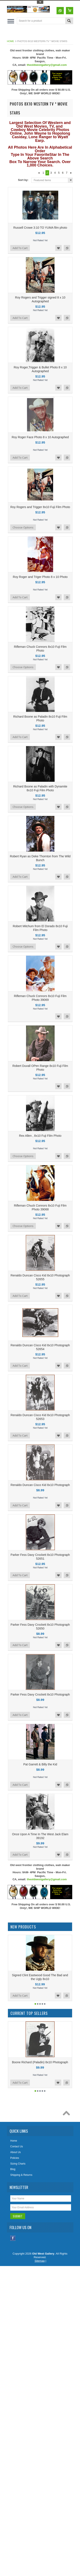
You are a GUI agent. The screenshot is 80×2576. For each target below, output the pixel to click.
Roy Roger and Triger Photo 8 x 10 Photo (40, 577)
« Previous (38, 172)
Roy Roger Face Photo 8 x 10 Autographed (40, 437)
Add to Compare (67, 248)
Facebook (13, 2238)
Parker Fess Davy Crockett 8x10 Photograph (40, 1694)
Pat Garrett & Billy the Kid (40, 1764)
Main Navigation (11, 21)
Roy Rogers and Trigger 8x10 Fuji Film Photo (40, 507)
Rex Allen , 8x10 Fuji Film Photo (40, 1135)
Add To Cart (20, 248)
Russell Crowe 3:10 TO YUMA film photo (40, 227)
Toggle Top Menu (40, 2)
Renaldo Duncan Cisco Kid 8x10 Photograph (40, 1485)
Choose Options (23, 527)
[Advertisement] (43, 32)
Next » (71, 172)
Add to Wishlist (58, 248)
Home (10, 41)
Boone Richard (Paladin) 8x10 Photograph (40, 2062)
